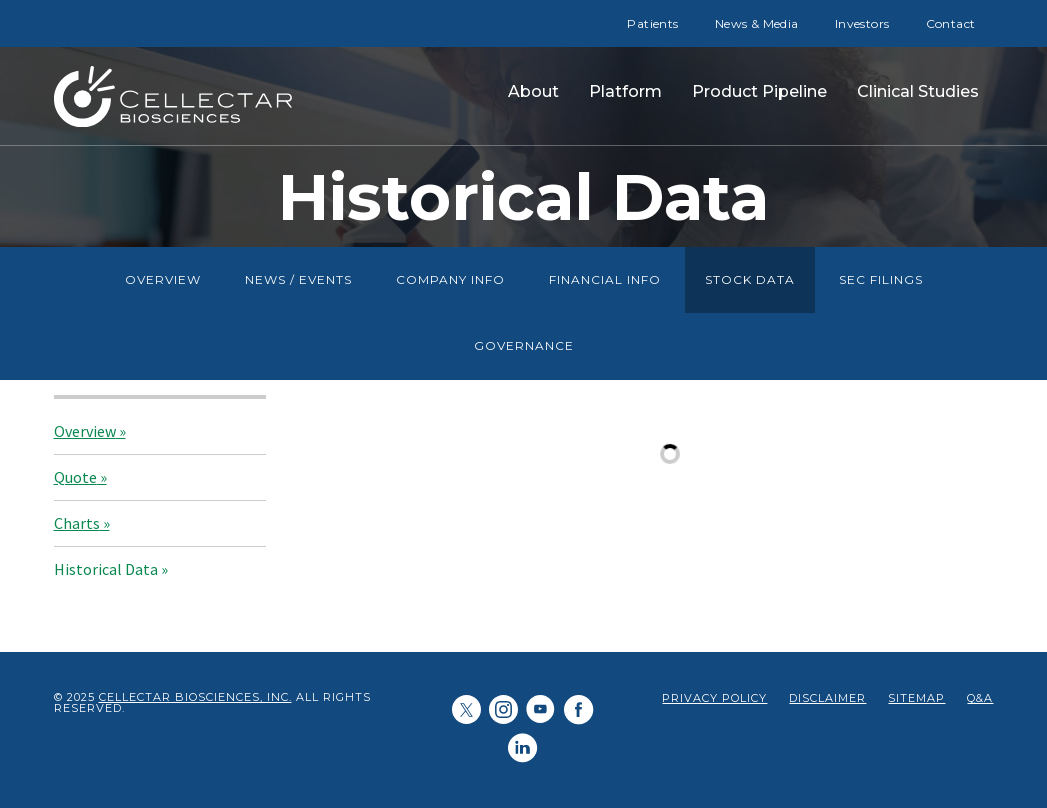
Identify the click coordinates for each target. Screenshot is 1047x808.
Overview (163, 279)
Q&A (980, 698)
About (533, 91)
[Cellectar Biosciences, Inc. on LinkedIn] (503, 711)
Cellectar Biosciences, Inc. (195, 697)
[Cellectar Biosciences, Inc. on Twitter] (466, 711)
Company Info (450, 279)
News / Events (298, 279)
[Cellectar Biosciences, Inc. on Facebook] (579, 711)
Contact (951, 23)
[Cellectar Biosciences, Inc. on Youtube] (540, 711)
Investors (862, 23)
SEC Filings (881, 279)
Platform (625, 91)
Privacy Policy (714, 698)
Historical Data (106, 569)
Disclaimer (827, 698)
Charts (77, 523)
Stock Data (750, 279)
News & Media (757, 23)
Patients (652, 23)
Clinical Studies (918, 91)
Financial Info (605, 279)
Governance (524, 345)
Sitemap (916, 698)
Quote (75, 477)
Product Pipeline (759, 91)
